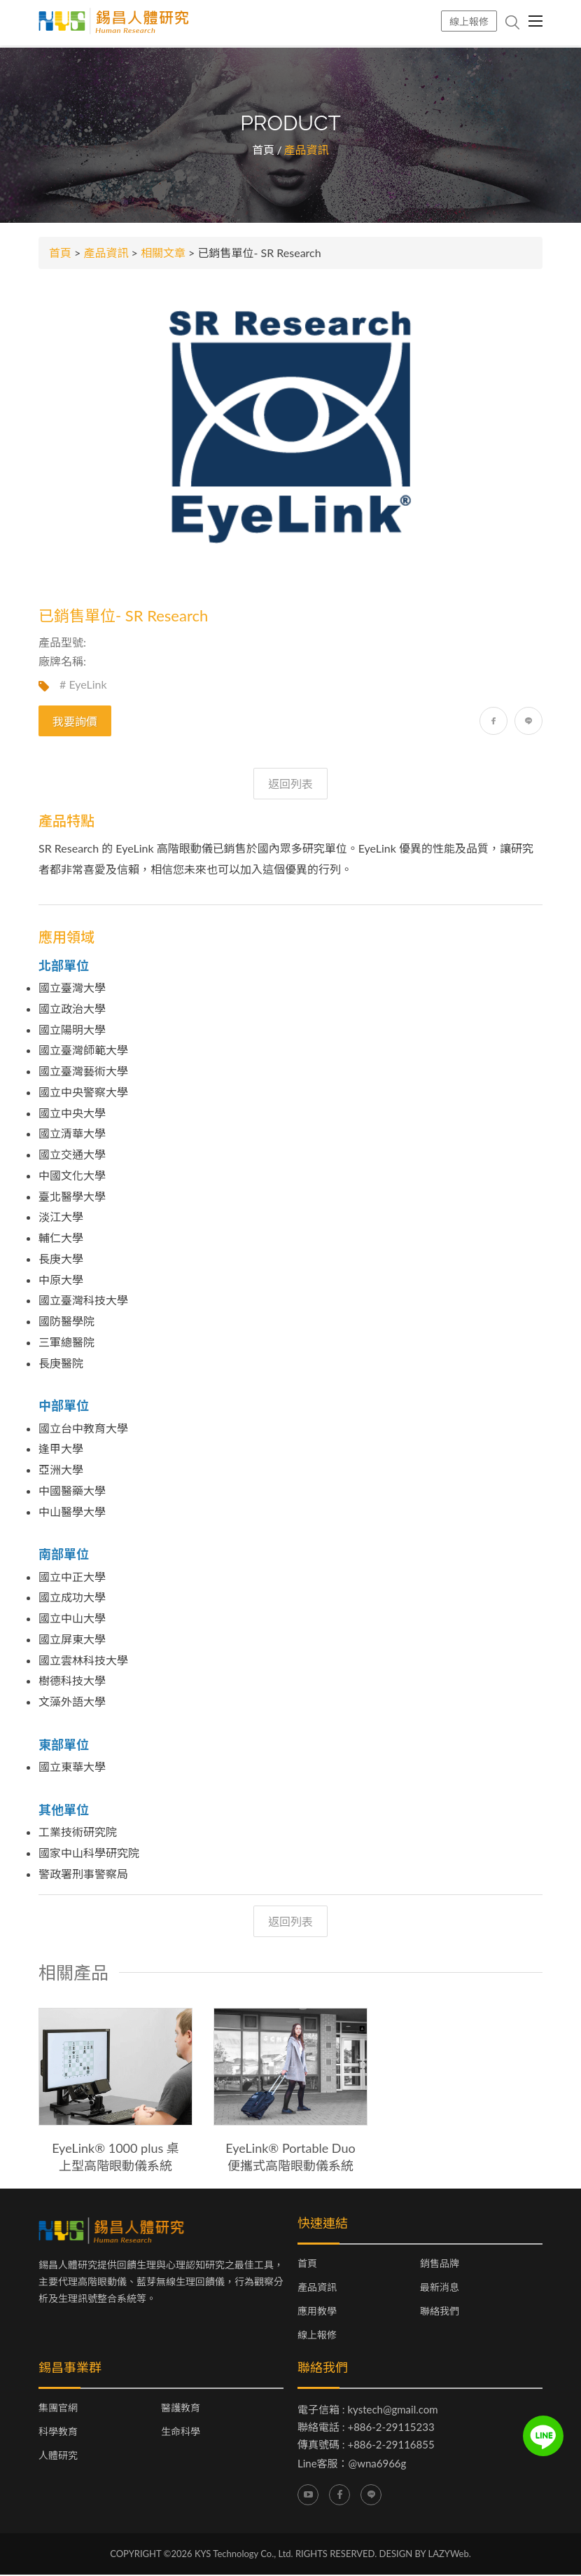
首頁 (263, 151)
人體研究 (58, 2457)
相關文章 (163, 254)
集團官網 (58, 2409)
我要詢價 (74, 722)
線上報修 (469, 21)
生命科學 (180, 2433)
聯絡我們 (439, 2312)
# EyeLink (83, 685)
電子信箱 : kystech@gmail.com (368, 2410)
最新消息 (439, 2289)
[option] (115, 2092)
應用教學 (317, 2312)
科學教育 (58, 2433)
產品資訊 (106, 254)
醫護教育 (180, 2409)
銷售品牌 (439, 2265)
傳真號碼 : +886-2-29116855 (366, 2445)
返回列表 (290, 785)
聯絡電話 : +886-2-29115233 (366, 2428)
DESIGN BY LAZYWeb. (425, 2554)
